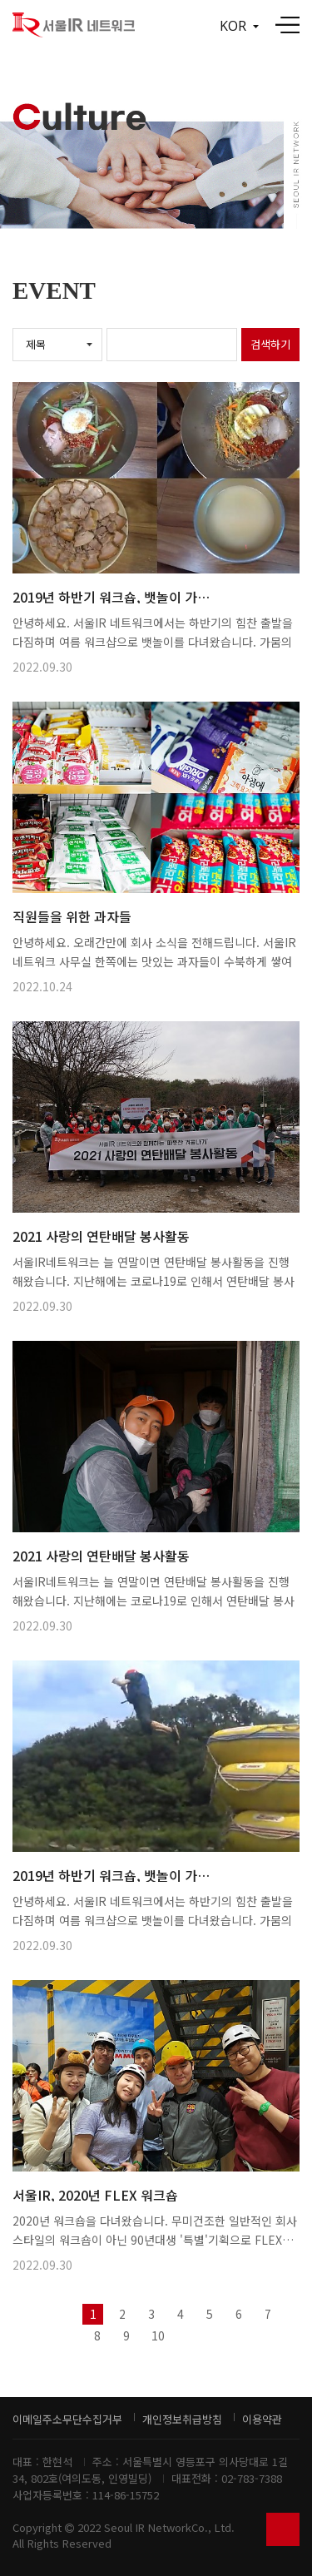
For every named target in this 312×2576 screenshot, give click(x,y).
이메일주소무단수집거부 (67, 2419)
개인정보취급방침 (182, 2419)
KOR (239, 25)
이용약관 (262, 2419)
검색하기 (270, 344)
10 (158, 2335)
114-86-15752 (125, 2495)
